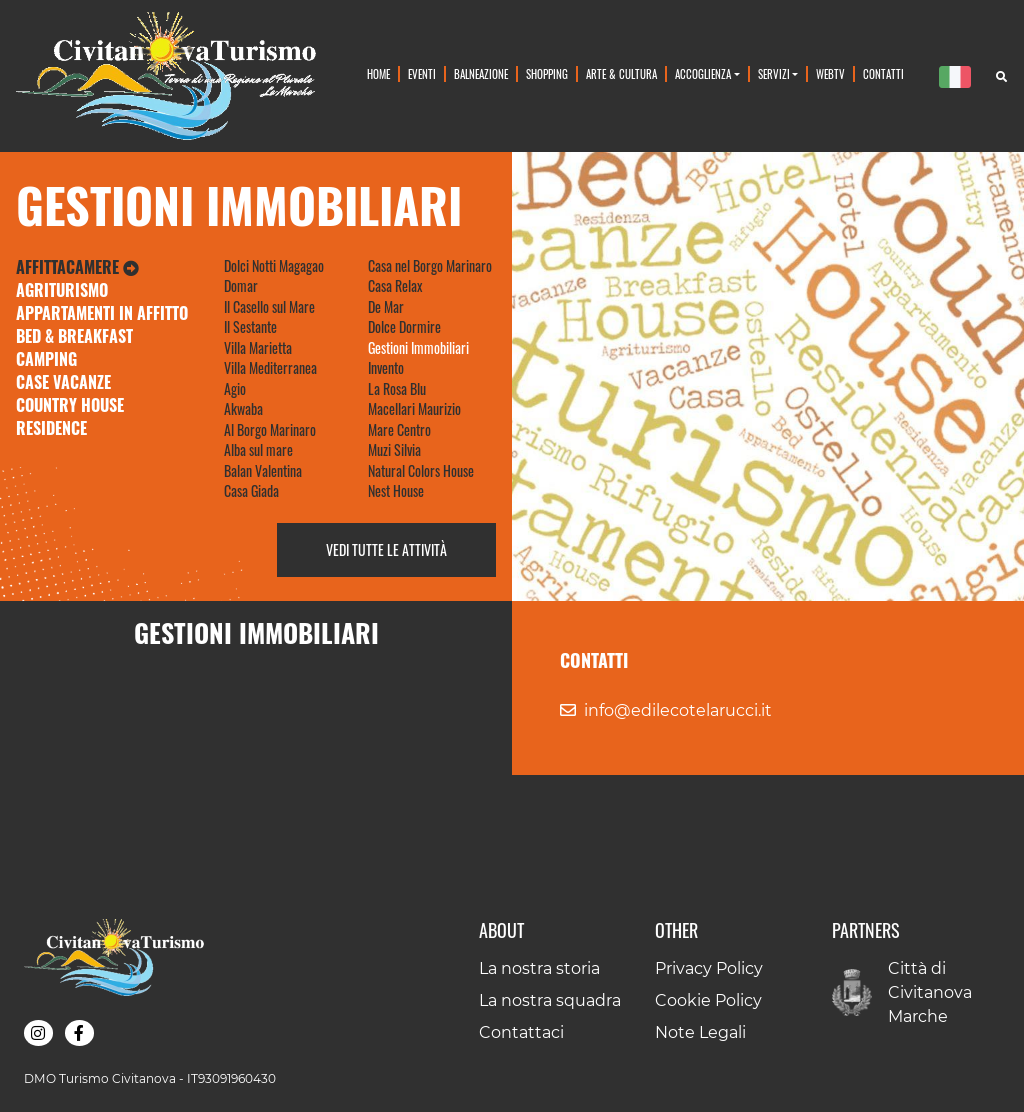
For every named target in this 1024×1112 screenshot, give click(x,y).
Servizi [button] (774, 73)
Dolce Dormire (404, 327)
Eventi (422, 73)
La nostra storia (539, 968)
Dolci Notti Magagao (274, 266)
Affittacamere (77, 267)
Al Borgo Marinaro (270, 430)
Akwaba (243, 409)
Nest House (396, 491)
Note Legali (700, 1032)
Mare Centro (399, 430)
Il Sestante (250, 327)
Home (378, 73)
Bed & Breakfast (74, 336)
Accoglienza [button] (703, 73)
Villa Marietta (258, 348)
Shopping (547, 73)
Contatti (883, 73)
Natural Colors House (421, 471)
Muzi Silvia (394, 450)
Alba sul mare (258, 450)
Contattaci (521, 1032)
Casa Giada (251, 491)
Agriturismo (62, 290)
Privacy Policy (709, 968)
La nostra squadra (550, 1000)
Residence (51, 428)
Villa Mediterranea (270, 368)
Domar (241, 286)
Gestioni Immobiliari (418, 348)
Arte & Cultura (621, 73)
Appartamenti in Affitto (102, 313)
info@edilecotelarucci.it (678, 710)
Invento (386, 368)
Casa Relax (395, 286)
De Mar (386, 307)
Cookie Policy (708, 1000)
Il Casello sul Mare (269, 307)
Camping (46, 359)
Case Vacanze (63, 382)
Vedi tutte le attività (386, 550)
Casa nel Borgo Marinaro (430, 266)
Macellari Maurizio (414, 409)
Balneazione (481, 73)
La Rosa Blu (397, 389)
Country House (70, 405)
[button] (38, 1032)
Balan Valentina (263, 471)
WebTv (830, 73)
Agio (235, 389)
